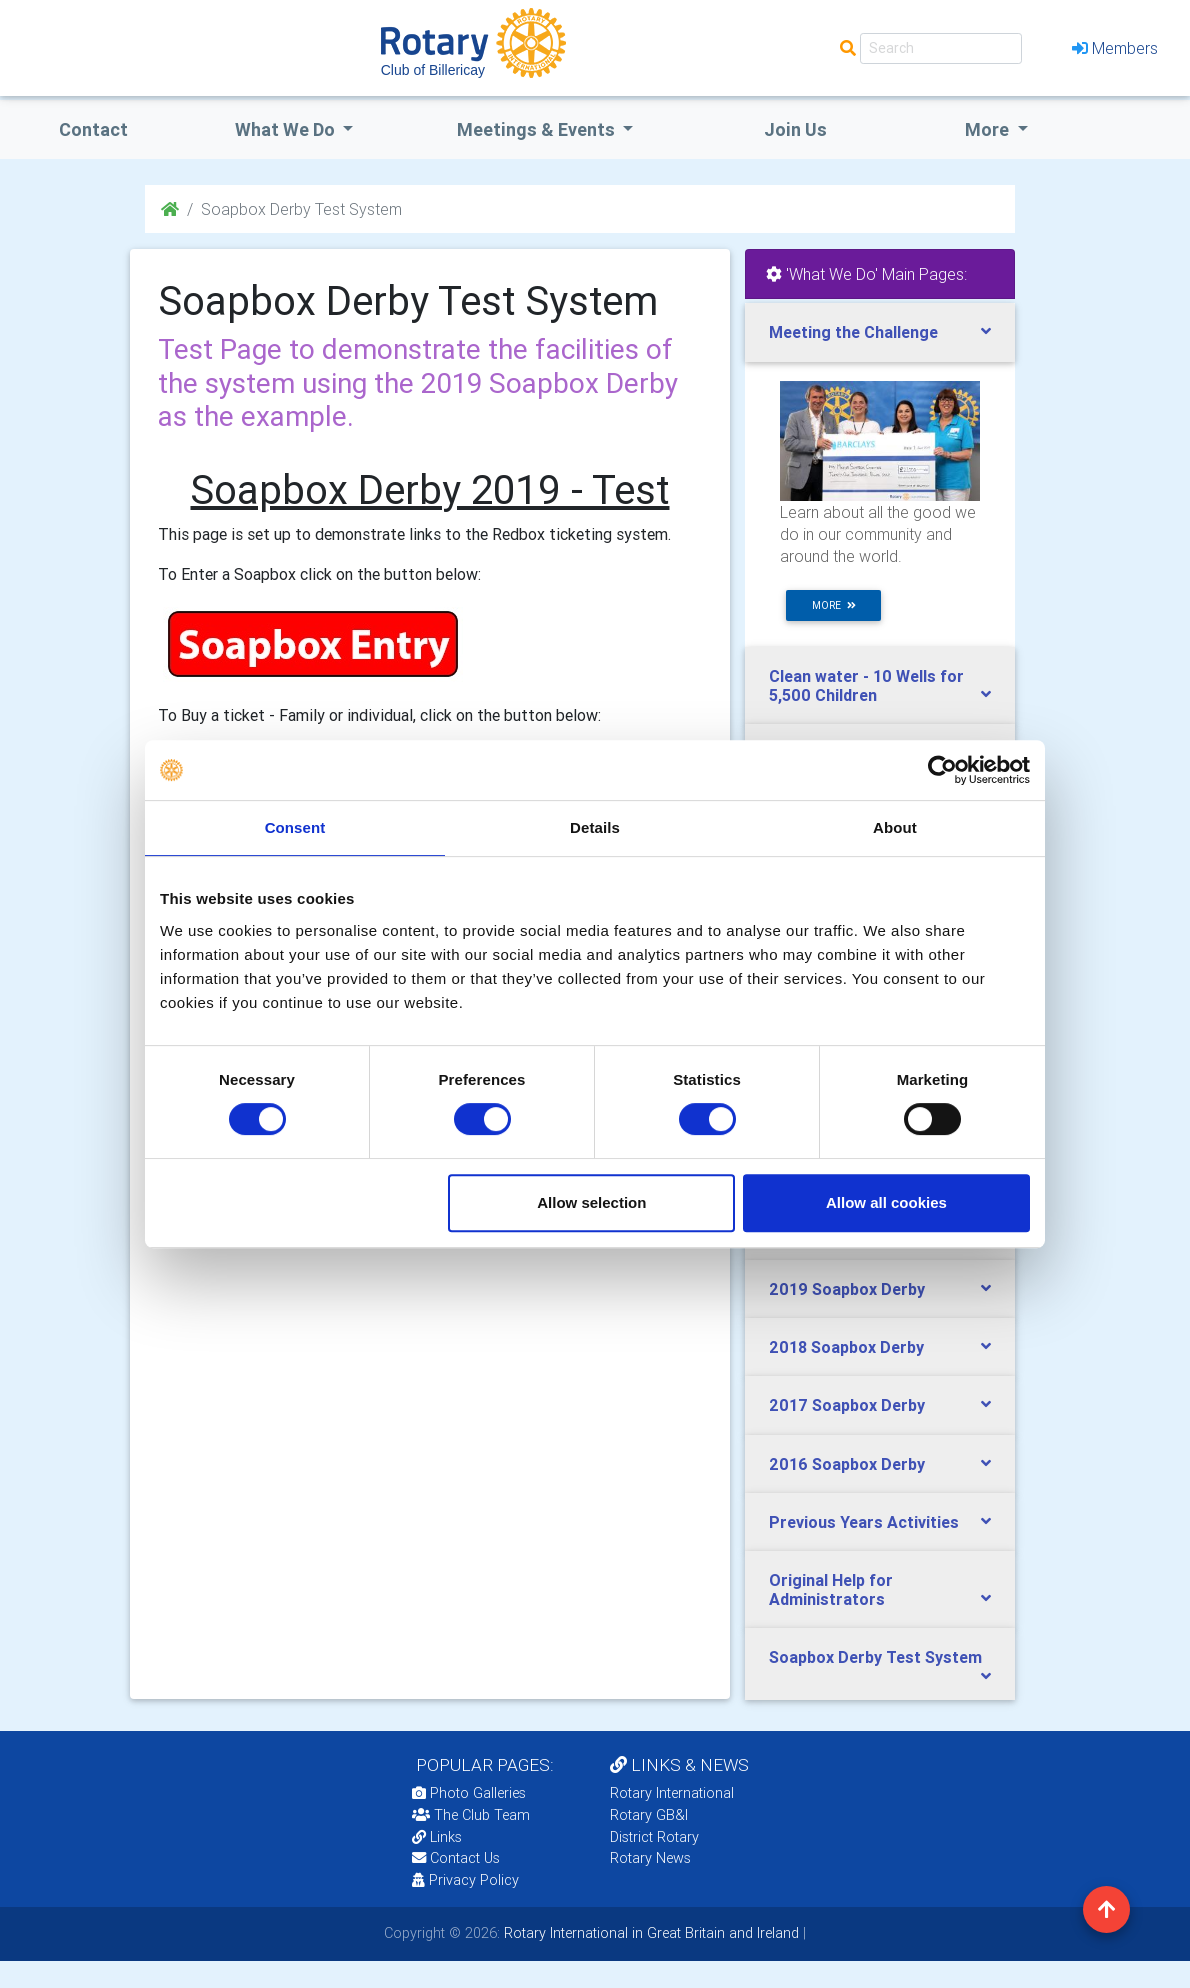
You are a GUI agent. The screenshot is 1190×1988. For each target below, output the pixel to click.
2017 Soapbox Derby (847, 1405)
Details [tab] (595, 827)
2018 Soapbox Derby (846, 1347)
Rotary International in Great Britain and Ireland (649, 1933)
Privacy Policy (465, 1880)
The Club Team (471, 1815)
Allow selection (591, 1202)
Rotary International (672, 1793)
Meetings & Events (538, 129)
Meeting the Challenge (853, 332)
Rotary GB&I (649, 1815)
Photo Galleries (469, 1793)
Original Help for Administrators (831, 1589)
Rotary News (650, 1858)
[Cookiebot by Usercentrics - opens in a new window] (942, 770)
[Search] (941, 48)
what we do (287, 129)
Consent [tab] (295, 827)
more (834, 605)
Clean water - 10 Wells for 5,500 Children (866, 685)
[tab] (880, 332)
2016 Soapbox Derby (847, 1464)
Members (1115, 48)
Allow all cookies (886, 1202)
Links (437, 1837)
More (989, 129)
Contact (93, 129)
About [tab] (895, 827)
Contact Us (456, 1858)
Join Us (795, 129)
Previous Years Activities (864, 1522)
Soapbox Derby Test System (875, 1657)
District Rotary (654, 1837)
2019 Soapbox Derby (847, 1289)
